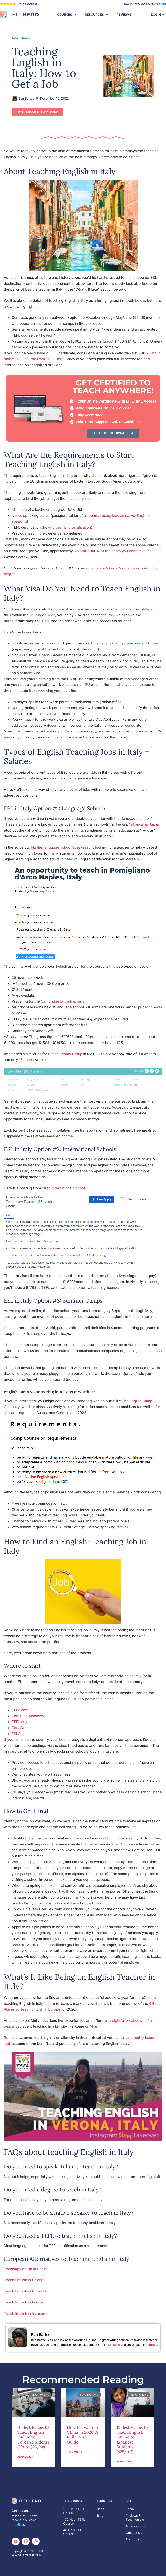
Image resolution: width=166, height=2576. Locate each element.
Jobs (100, 2509)
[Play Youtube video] (83, 2096)
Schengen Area (42, 615)
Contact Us (134, 2533)
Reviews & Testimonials (135, 2517)
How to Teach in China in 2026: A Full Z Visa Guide (82, 2435)
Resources (97, 14)
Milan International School (63, 1188)
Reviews (124, 14)
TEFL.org (19, 1722)
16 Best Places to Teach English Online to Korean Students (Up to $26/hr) (33, 2437)
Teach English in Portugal (25, 2291)
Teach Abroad (21, 37)
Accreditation (135, 2526)
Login (130, 2509)
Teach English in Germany (25, 2313)
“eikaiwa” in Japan (144, 824)
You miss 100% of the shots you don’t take (110, 551)
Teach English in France (23, 2302)
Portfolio (151, 2345)
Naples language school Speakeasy (61, 847)
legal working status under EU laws (130, 643)
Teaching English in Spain (25, 2269)
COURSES (67, 14)
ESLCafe (19, 1734)
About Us (132, 2539)
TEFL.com (20, 1710)
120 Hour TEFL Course (74, 2521)
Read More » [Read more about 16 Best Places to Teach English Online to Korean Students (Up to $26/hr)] (25, 2456)
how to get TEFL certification (67, 527)
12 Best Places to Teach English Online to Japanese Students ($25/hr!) (132, 2439)
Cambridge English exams (62, 1001)
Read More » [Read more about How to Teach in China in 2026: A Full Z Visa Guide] (75, 2451)
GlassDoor (20, 1728)
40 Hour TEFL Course (73, 2532)
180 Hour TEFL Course (74, 2511)
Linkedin (114, 2345)
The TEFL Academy (28, 1716)
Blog (100, 2516)
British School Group (65, 1054)
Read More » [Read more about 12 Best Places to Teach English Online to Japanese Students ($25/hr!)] (124, 2461)
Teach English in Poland (23, 2280)
